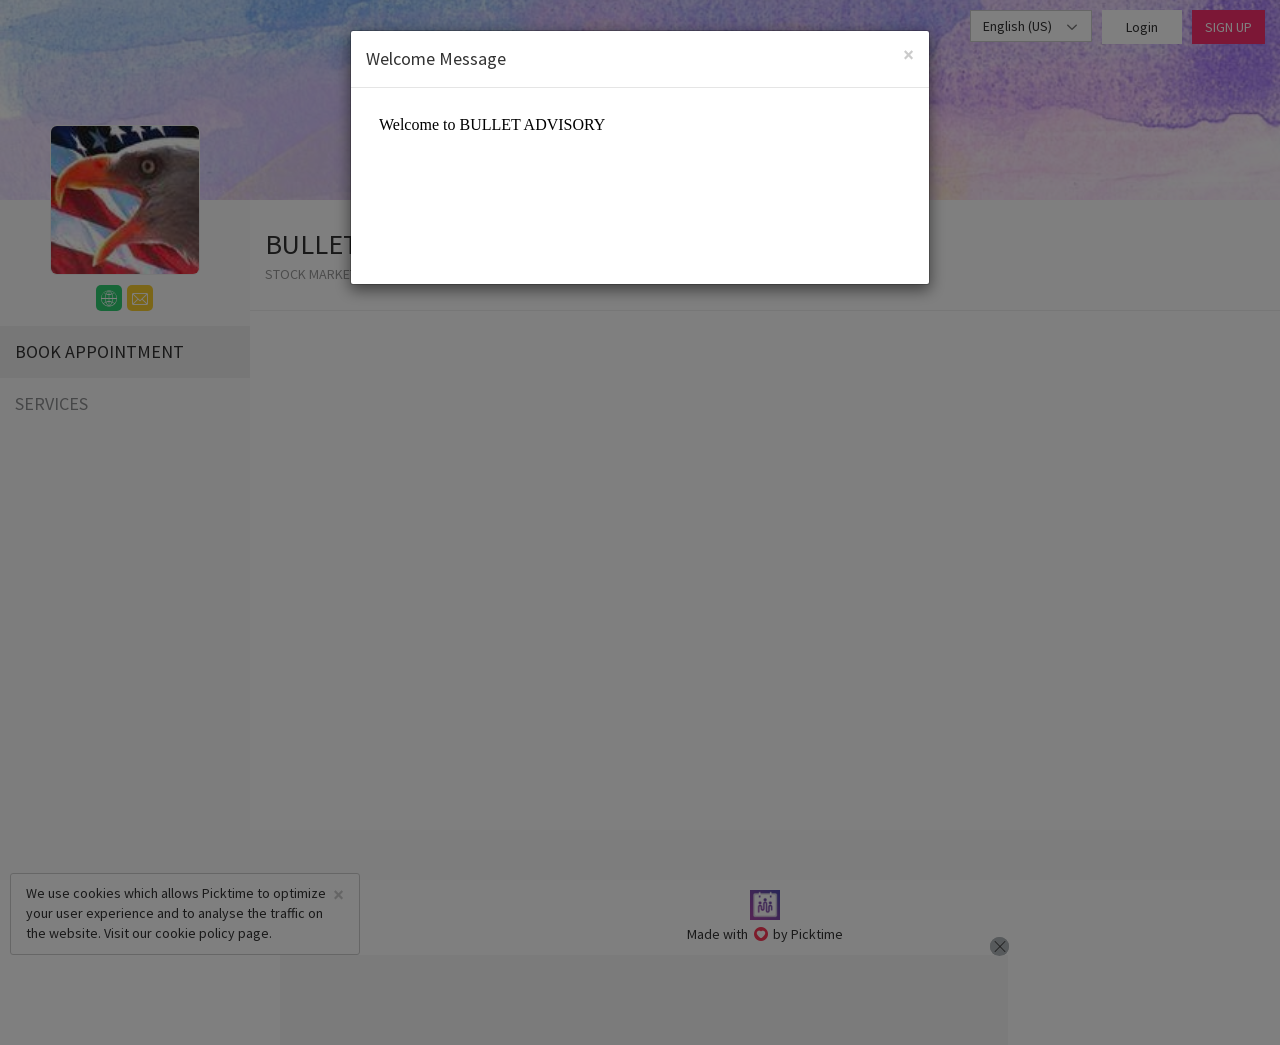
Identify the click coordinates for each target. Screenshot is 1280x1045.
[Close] (908, 54)
